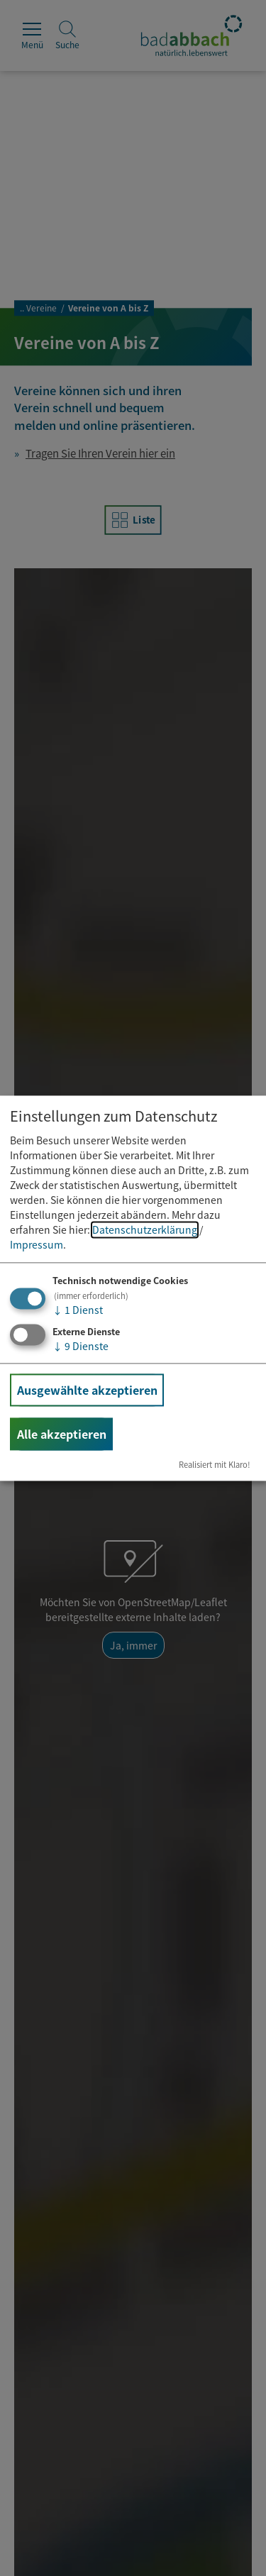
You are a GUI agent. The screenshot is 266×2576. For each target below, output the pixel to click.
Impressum (36, 1245)
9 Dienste (80, 1346)
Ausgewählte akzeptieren (87, 1389)
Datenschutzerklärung (144, 1230)
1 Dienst (77, 1310)
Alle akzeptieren (61, 1433)
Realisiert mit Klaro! (214, 1464)
